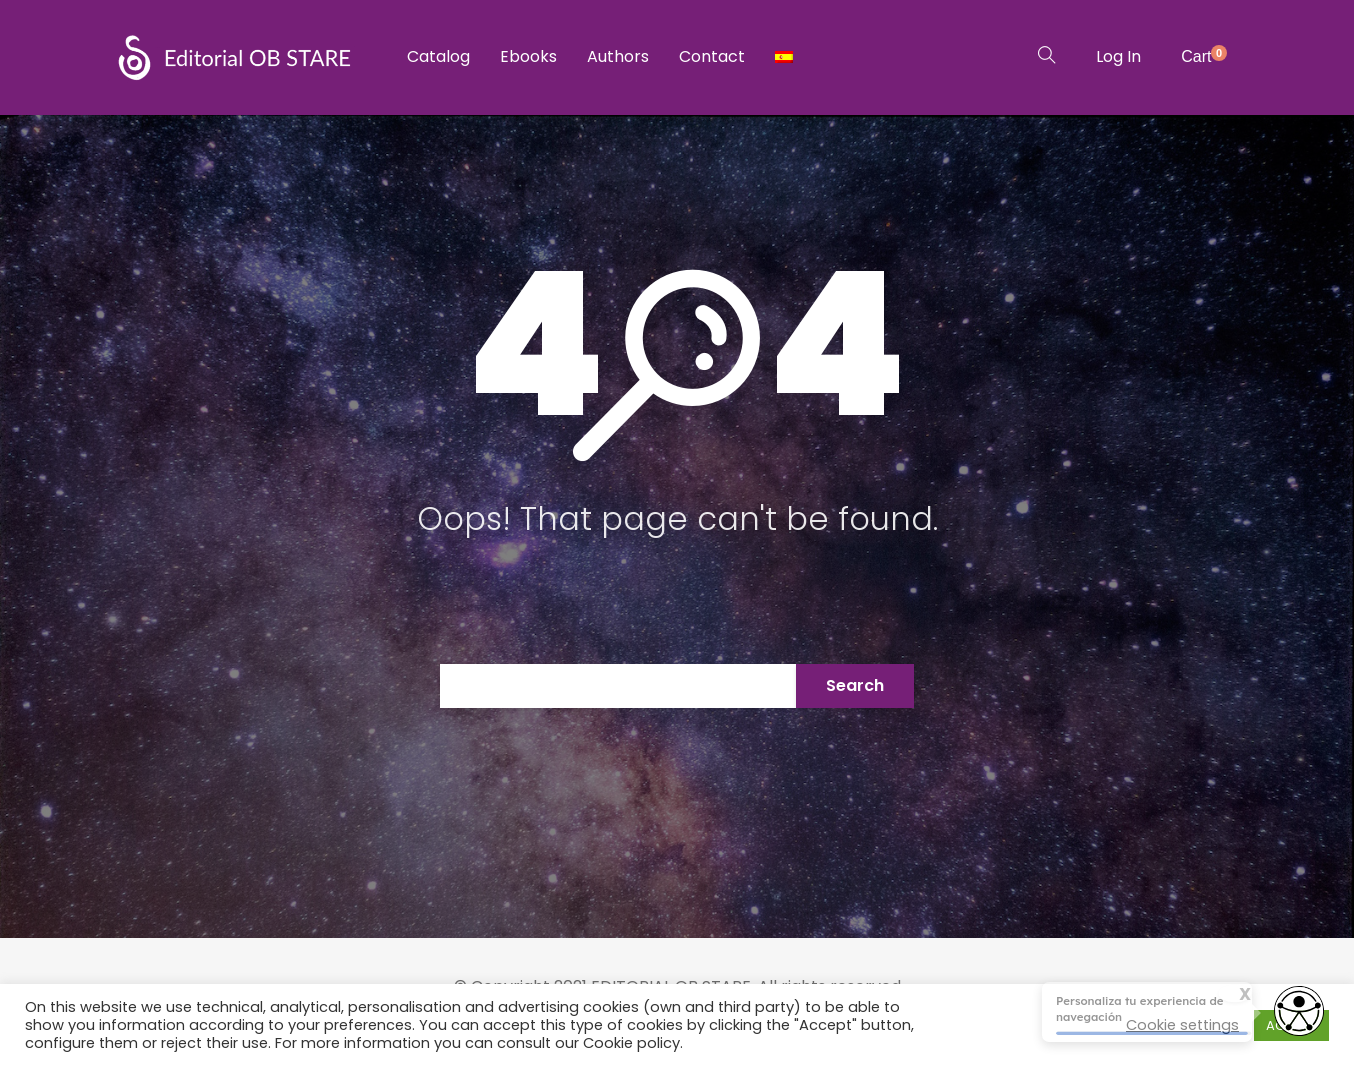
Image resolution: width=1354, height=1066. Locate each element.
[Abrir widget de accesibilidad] (1299, 1013)
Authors (618, 56)
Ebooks (528, 56)
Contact (712, 56)
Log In (1118, 56)
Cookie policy (631, 1043)
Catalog (438, 56)
